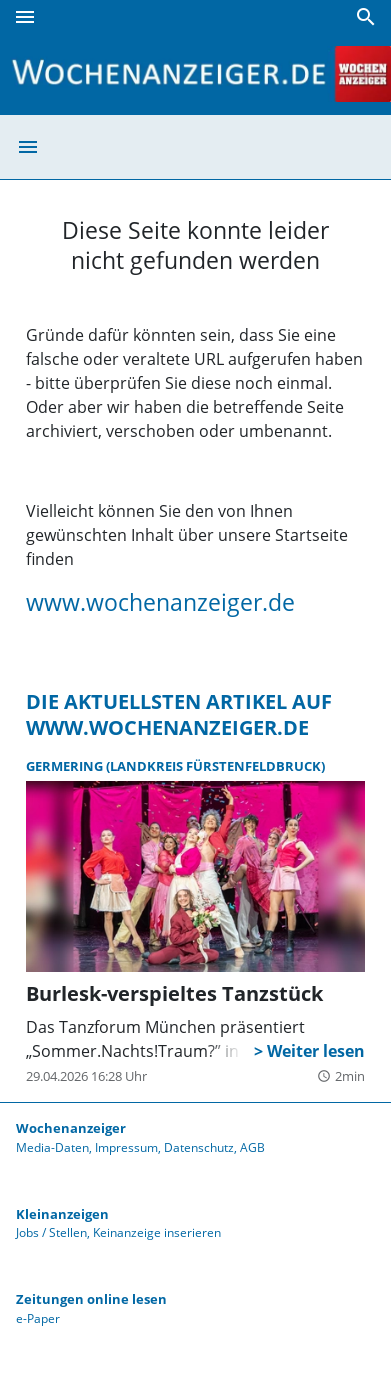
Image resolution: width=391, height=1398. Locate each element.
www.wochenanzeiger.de (160, 602)
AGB (252, 1147)
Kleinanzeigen (62, 1214)
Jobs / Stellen (51, 1232)
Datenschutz (199, 1147)
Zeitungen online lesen (91, 1299)
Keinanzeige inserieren (157, 1232)
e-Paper (38, 1318)
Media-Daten (52, 1147)
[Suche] (366, 17)
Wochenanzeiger (71, 1128)
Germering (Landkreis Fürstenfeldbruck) (175, 766)
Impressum (126, 1147)
